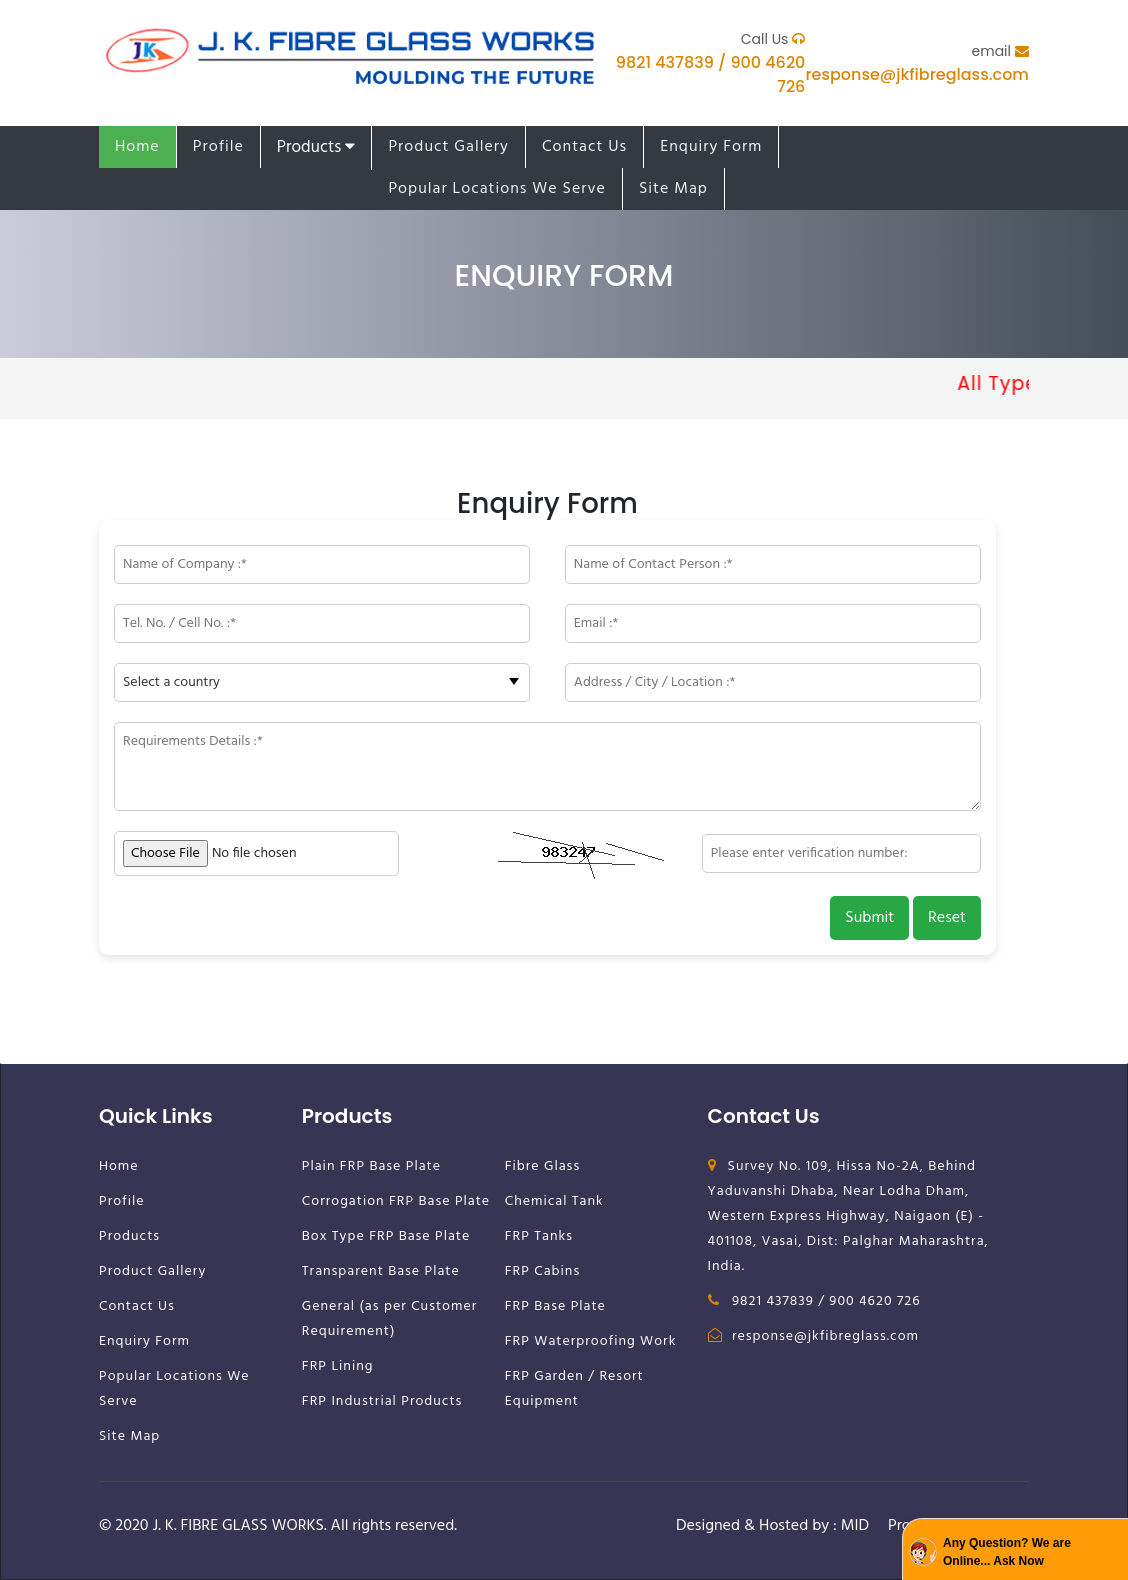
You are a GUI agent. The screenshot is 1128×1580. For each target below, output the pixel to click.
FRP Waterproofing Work (591, 1341)
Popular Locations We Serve (497, 189)
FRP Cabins (542, 1271)
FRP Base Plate (555, 1306)
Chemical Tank (554, 1201)
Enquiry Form (711, 147)
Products (316, 147)
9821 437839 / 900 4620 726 (814, 1301)
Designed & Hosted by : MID (772, 1526)
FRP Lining (338, 1366)
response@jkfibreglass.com (917, 74)
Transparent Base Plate (381, 1271)
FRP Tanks (539, 1236)
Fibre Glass (542, 1166)
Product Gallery (448, 147)
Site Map (673, 189)
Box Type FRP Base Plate (386, 1236)
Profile (218, 147)
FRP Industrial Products (382, 1401)
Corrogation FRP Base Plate (396, 1201)
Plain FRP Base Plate (371, 1166)
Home (137, 147)
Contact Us (584, 147)
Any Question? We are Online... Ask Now (1007, 1552)
